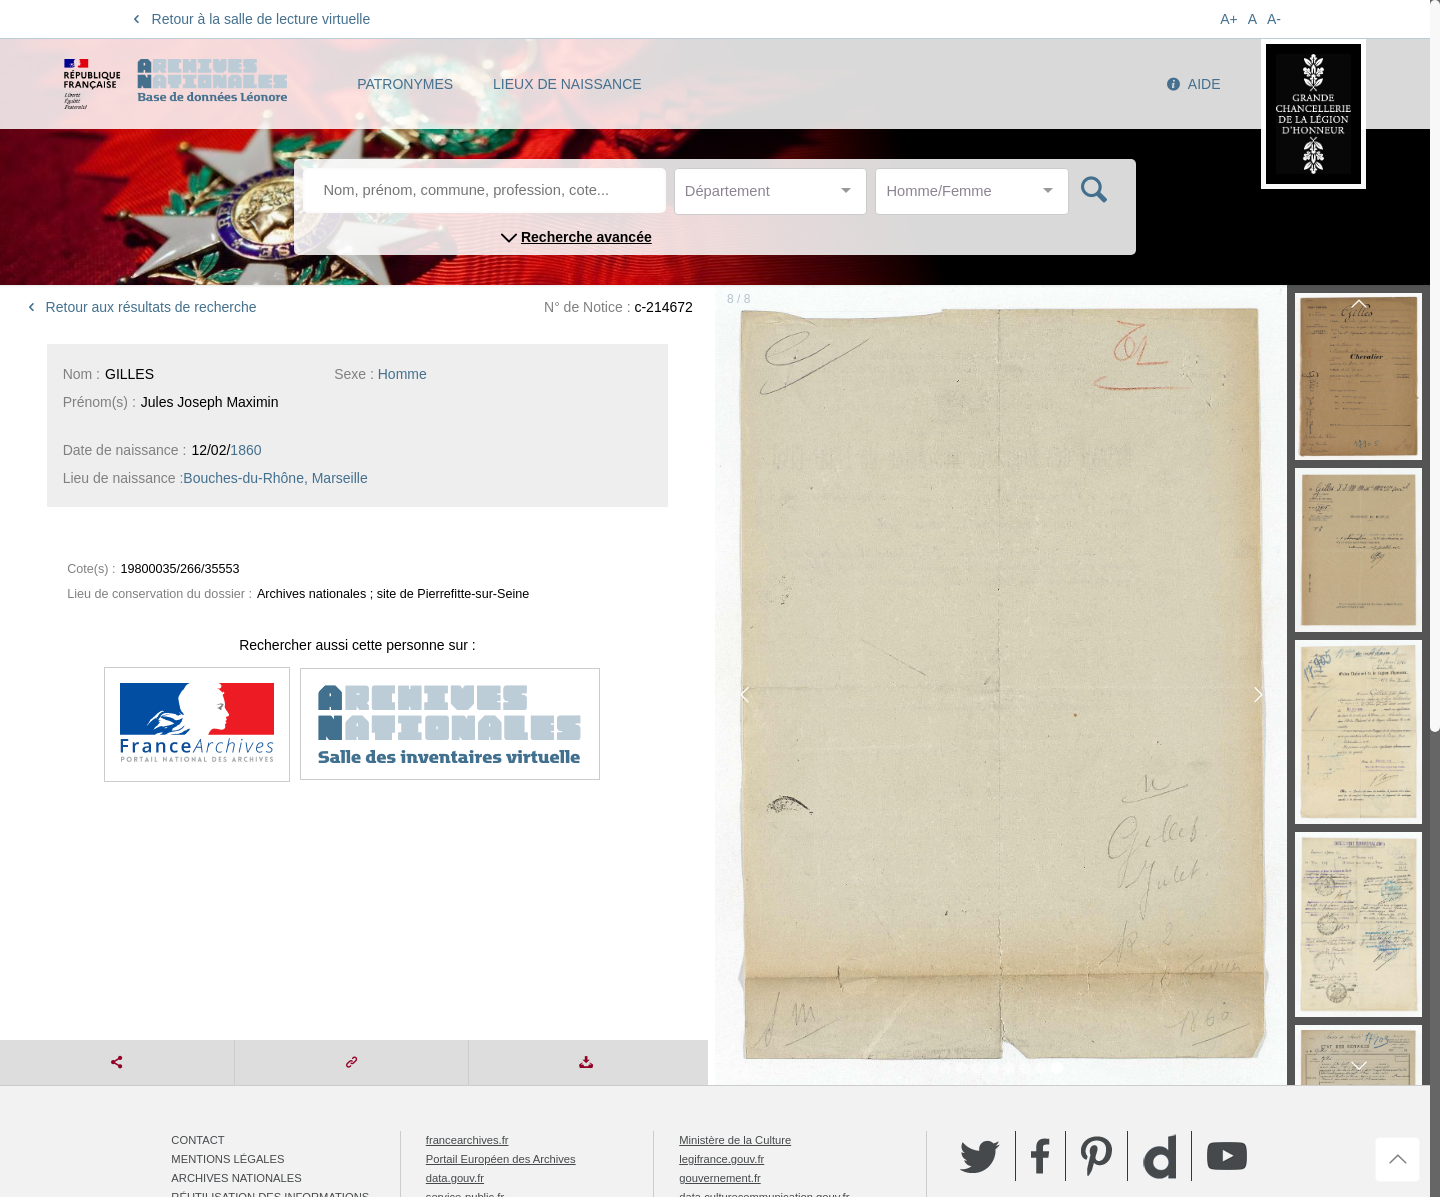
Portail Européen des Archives (501, 1159)
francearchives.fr (467, 1140)
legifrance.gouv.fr (721, 1159)
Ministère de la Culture (735, 1140)
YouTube (1227, 1156)
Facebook (1040, 1156)
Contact (197, 1140)
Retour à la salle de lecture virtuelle (248, 19)
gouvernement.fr (719, 1178)
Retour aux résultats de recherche (139, 307)
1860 (245, 450)
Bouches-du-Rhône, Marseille (275, 478)
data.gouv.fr (455, 1178)
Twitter (980, 1156)
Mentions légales (227, 1159)
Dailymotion (1159, 1156)
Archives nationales (236, 1178)
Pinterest (1096, 1156)
